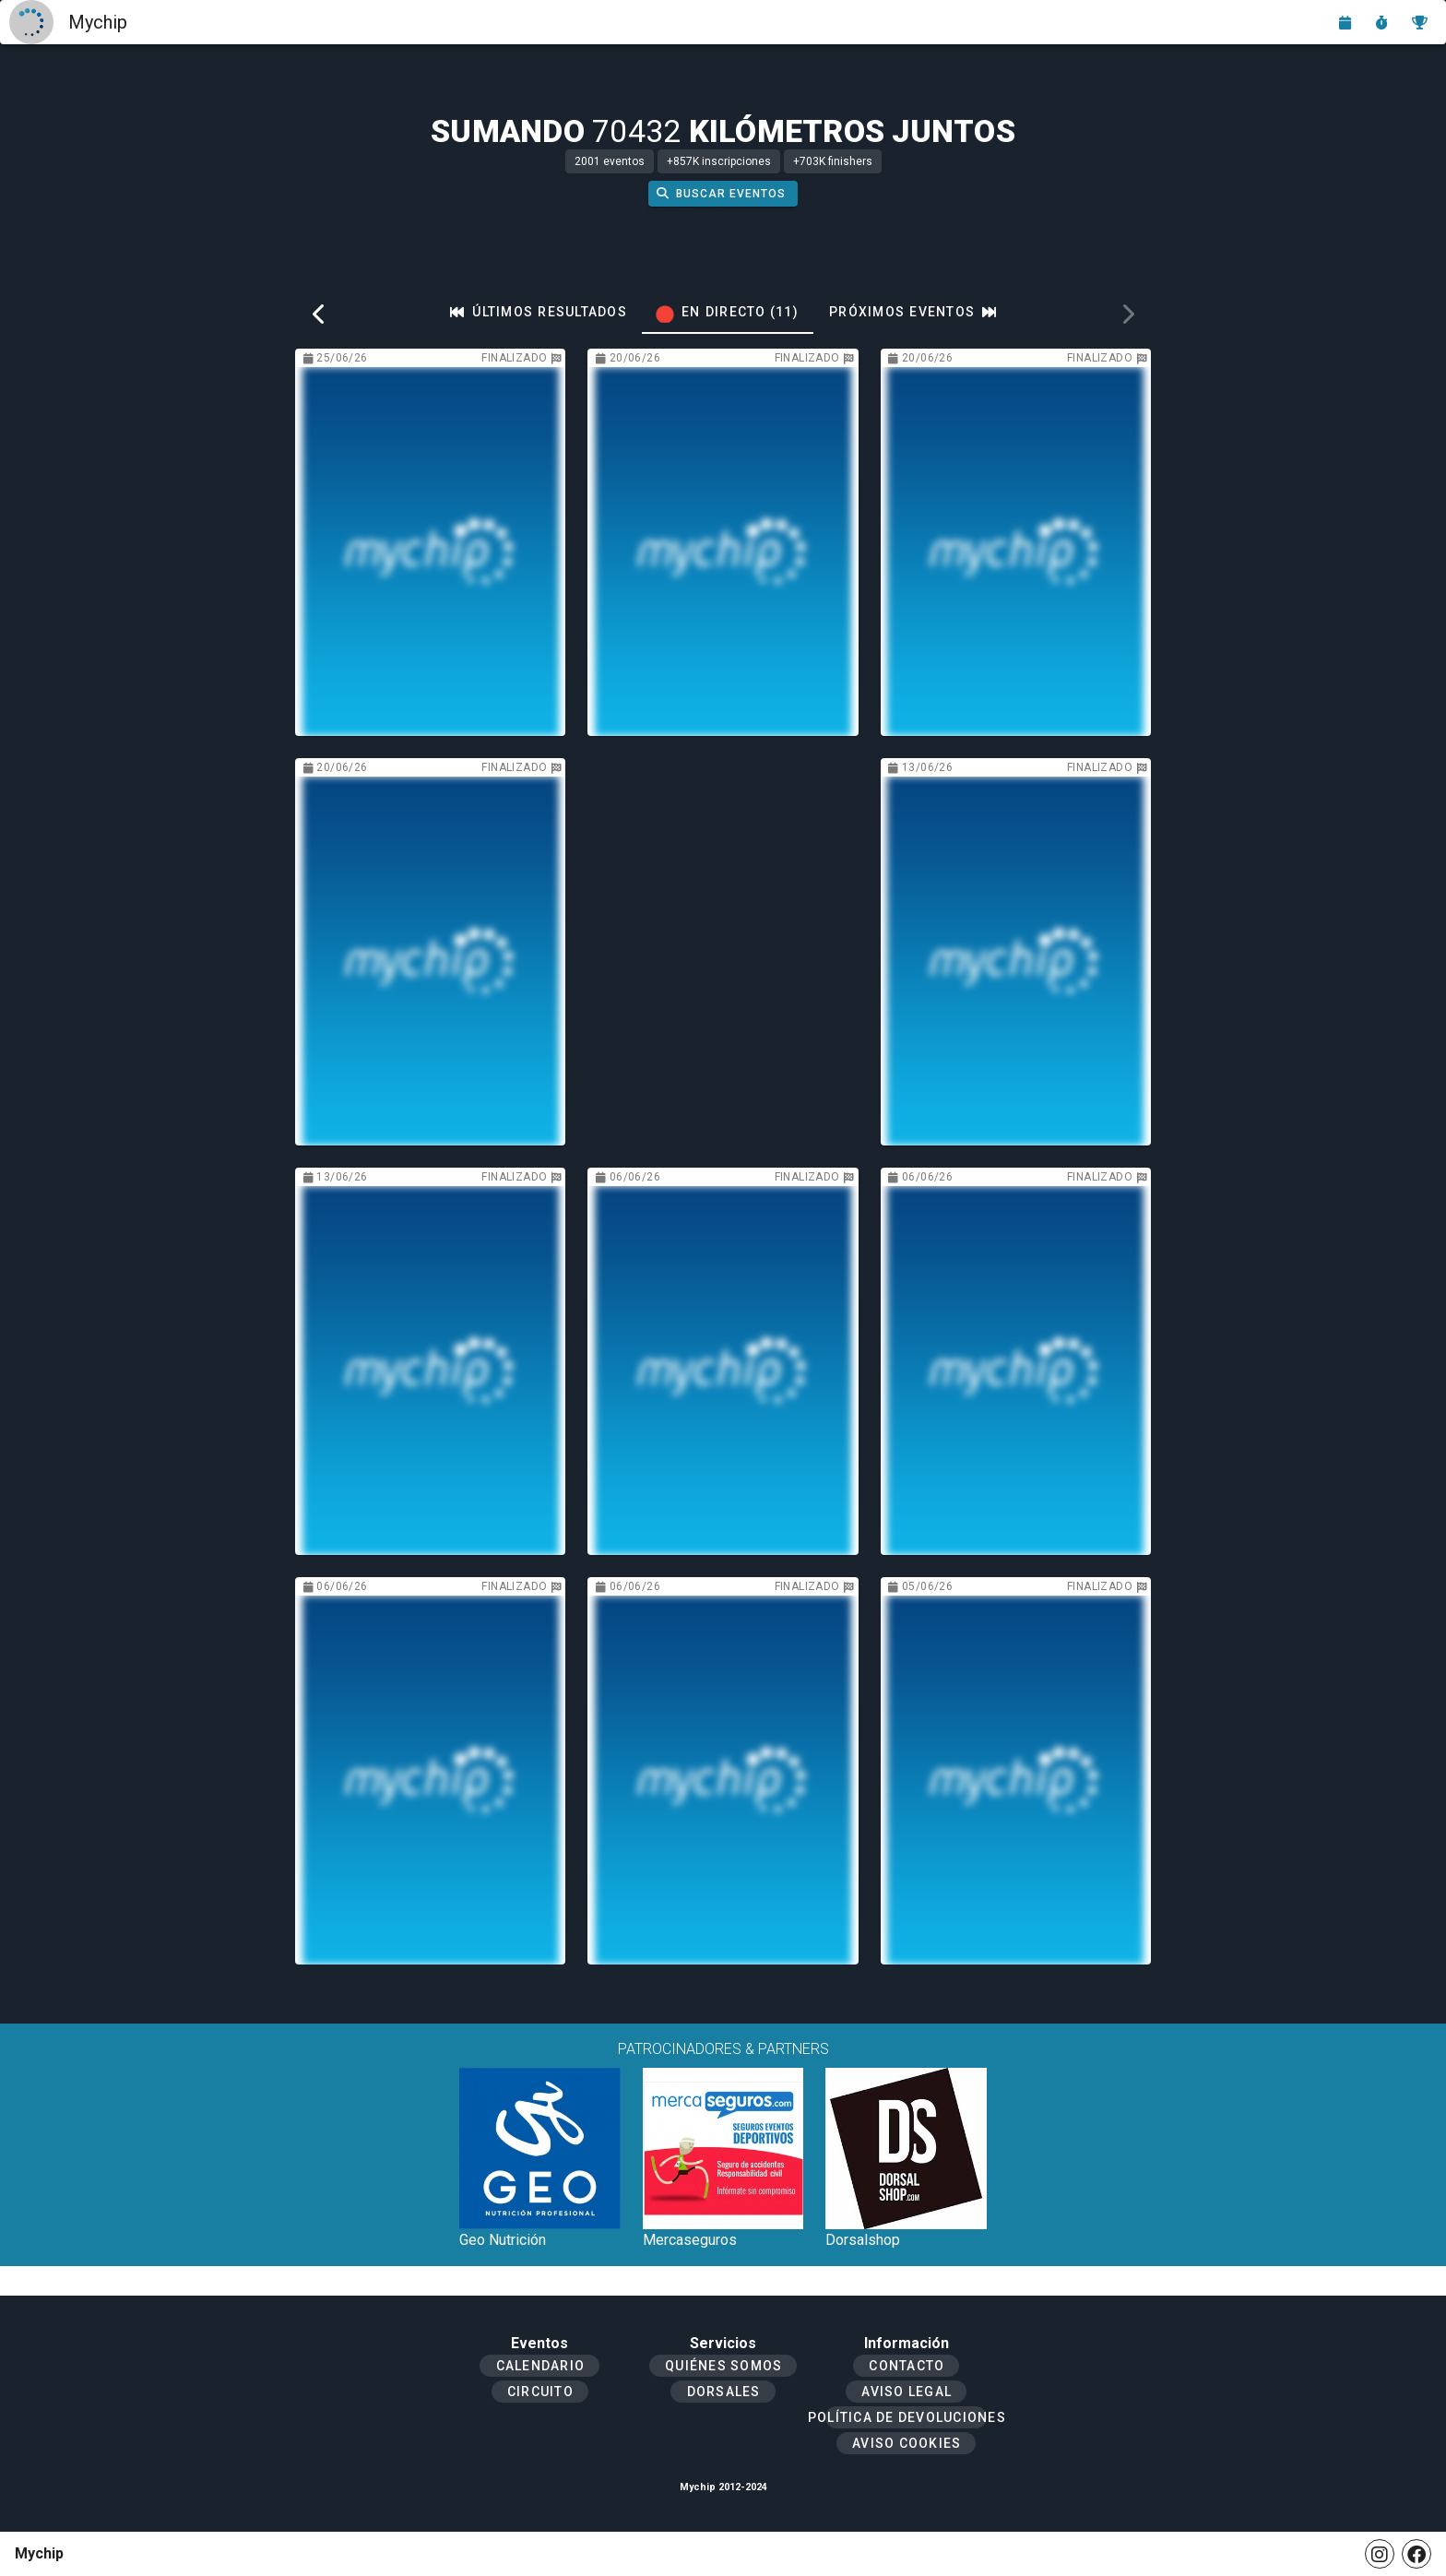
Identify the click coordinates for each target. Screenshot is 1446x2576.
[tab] (538, 312)
